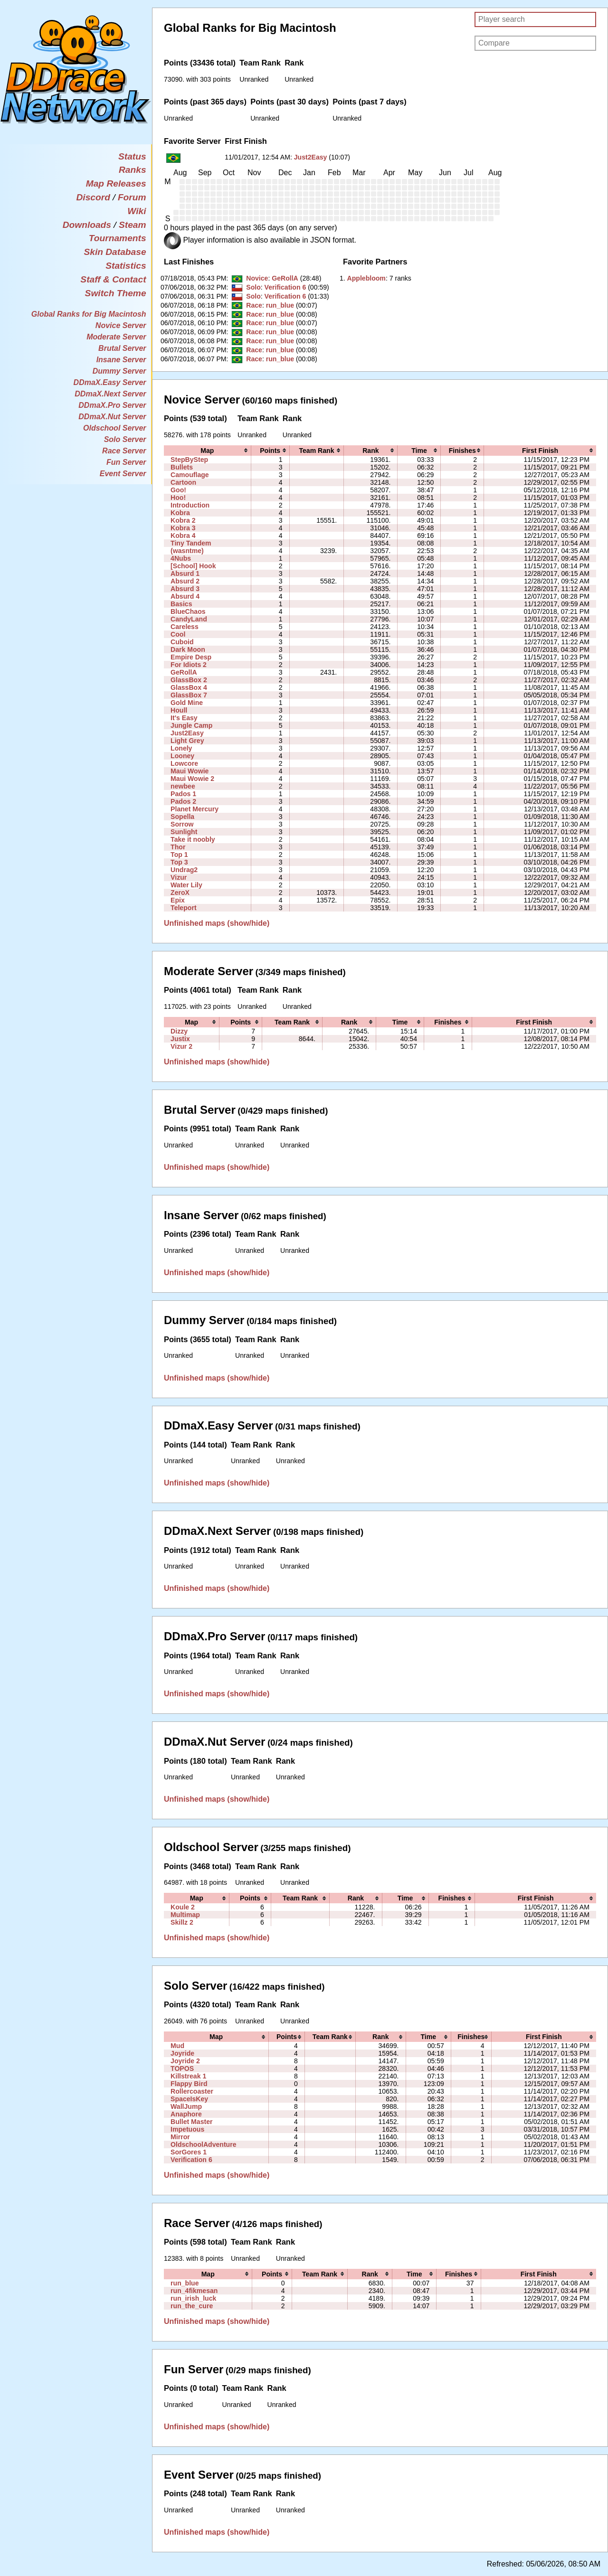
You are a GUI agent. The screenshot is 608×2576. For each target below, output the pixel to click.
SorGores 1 (189, 2152)
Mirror (180, 2137)
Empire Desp (191, 657)
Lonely (181, 748)
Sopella (182, 816)
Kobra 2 (183, 520)
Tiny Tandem (191, 543)
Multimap (185, 1914)
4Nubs (181, 558)
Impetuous (187, 2129)
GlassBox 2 (189, 680)
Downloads (87, 225)
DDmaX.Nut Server (112, 417)
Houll (179, 710)
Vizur (179, 877)
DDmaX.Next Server (110, 394)
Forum (132, 197)
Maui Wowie (190, 771)
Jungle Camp (191, 725)
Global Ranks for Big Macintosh (88, 314)
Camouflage (190, 475)
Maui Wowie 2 (192, 778)
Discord (93, 197)
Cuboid (182, 642)
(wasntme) (187, 551)
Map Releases (116, 183)
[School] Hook (193, 566)
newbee (183, 786)
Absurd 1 (185, 573)
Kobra (180, 513)
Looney (182, 756)
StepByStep (189, 459)
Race (254, 305)
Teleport (184, 908)
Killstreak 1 (188, 2076)
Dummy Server (119, 371)
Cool (178, 634)
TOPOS (182, 2068)
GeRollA (285, 278)
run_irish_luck (193, 2298)
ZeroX (180, 892)
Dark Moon (188, 649)
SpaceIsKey (189, 2099)
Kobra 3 (183, 528)
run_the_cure (192, 2306)
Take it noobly (193, 839)
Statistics (125, 266)
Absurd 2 (185, 581)
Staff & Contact (113, 279)
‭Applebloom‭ (366, 278)
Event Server (123, 474)
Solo (253, 287)
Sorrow (182, 824)
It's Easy (184, 718)
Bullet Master (191, 2121)
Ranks (132, 170)
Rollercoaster (192, 2091)
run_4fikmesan (194, 2290)
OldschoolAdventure (203, 2144)
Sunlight (184, 832)
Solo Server (125, 439)
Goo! (178, 490)
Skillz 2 (182, 1922)
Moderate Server (116, 337)
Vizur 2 (181, 1046)
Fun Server (126, 462)
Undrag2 (184, 870)
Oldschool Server (114, 428)
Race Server (124, 451)
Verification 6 (285, 287)
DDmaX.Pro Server (112, 405)
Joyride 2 (185, 2061)
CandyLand (189, 619)
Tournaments (117, 238)
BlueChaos (188, 611)
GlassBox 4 (189, 687)
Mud (177, 2046)
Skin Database (115, 252)
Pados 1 (183, 794)
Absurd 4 (185, 596)
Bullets (182, 467)
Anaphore (186, 2114)
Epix (178, 900)
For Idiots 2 (189, 664)
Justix (180, 1039)
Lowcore (184, 763)
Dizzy (179, 1031)
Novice (257, 278)
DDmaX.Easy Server (110, 382)
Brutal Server (122, 348)
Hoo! (178, 497)
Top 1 (179, 854)
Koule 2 (183, 1907)
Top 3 (179, 862)
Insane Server (121, 360)
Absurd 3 (185, 588)
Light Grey (187, 740)
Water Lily (186, 885)
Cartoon (183, 482)
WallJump (186, 2106)
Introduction (190, 505)
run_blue (280, 305)
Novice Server (120, 325)
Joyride (182, 2053)
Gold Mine (187, 702)
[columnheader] (207, 450)
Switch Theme (115, 293)
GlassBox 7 (189, 695)
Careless (185, 626)
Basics (181, 604)
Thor (178, 847)
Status (132, 156)
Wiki (136, 211)
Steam (132, 225)
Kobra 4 (183, 535)
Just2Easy (310, 157)
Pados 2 (183, 801)
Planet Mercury (194, 809)
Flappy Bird (189, 2083)
